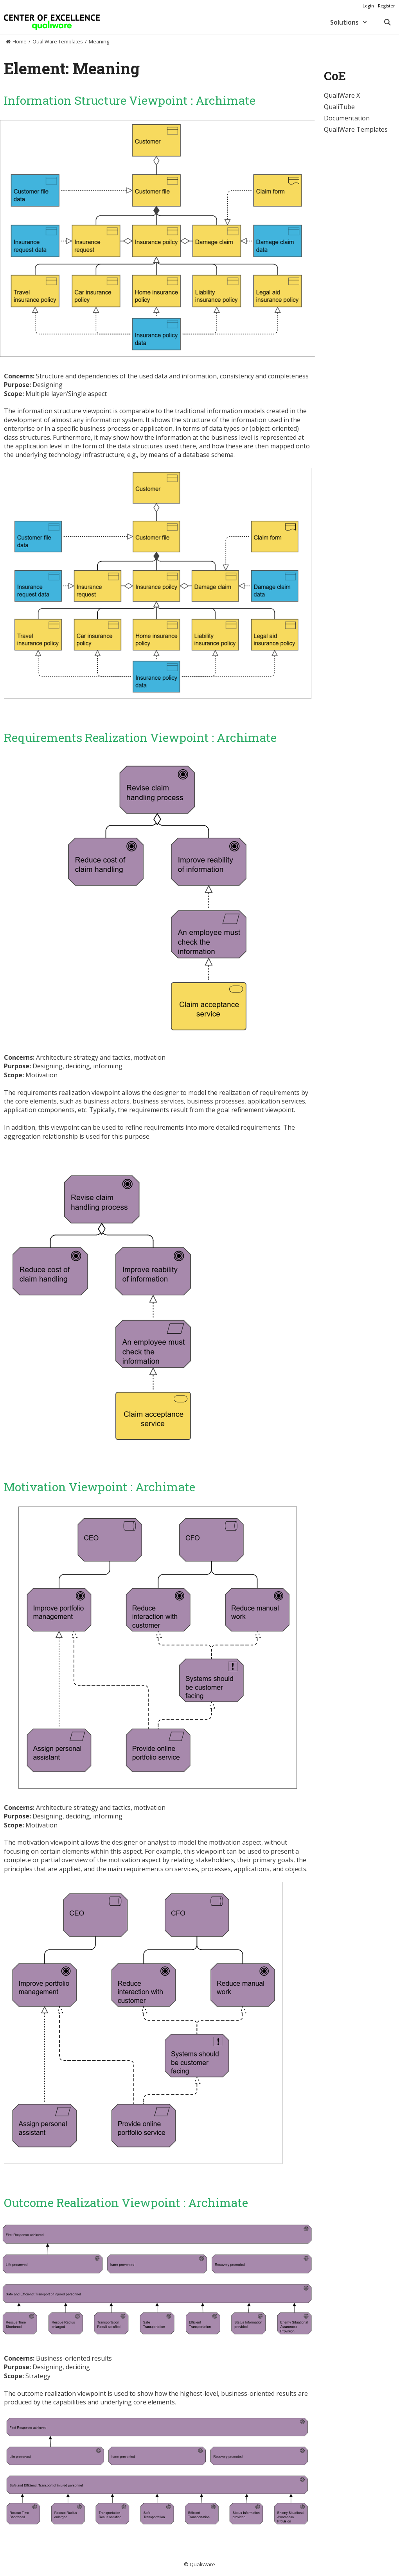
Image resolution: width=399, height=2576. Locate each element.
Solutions (353, 22)
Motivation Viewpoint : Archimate (99, 1486)
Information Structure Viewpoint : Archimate (129, 100)
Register (386, 6)
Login (368, 6)
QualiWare (202, 2564)
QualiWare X (342, 95)
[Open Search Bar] (387, 22)
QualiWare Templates (356, 129)
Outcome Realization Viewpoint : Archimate (126, 2202)
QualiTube (339, 106)
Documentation (347, 118)
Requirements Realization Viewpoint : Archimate (140, 737)
